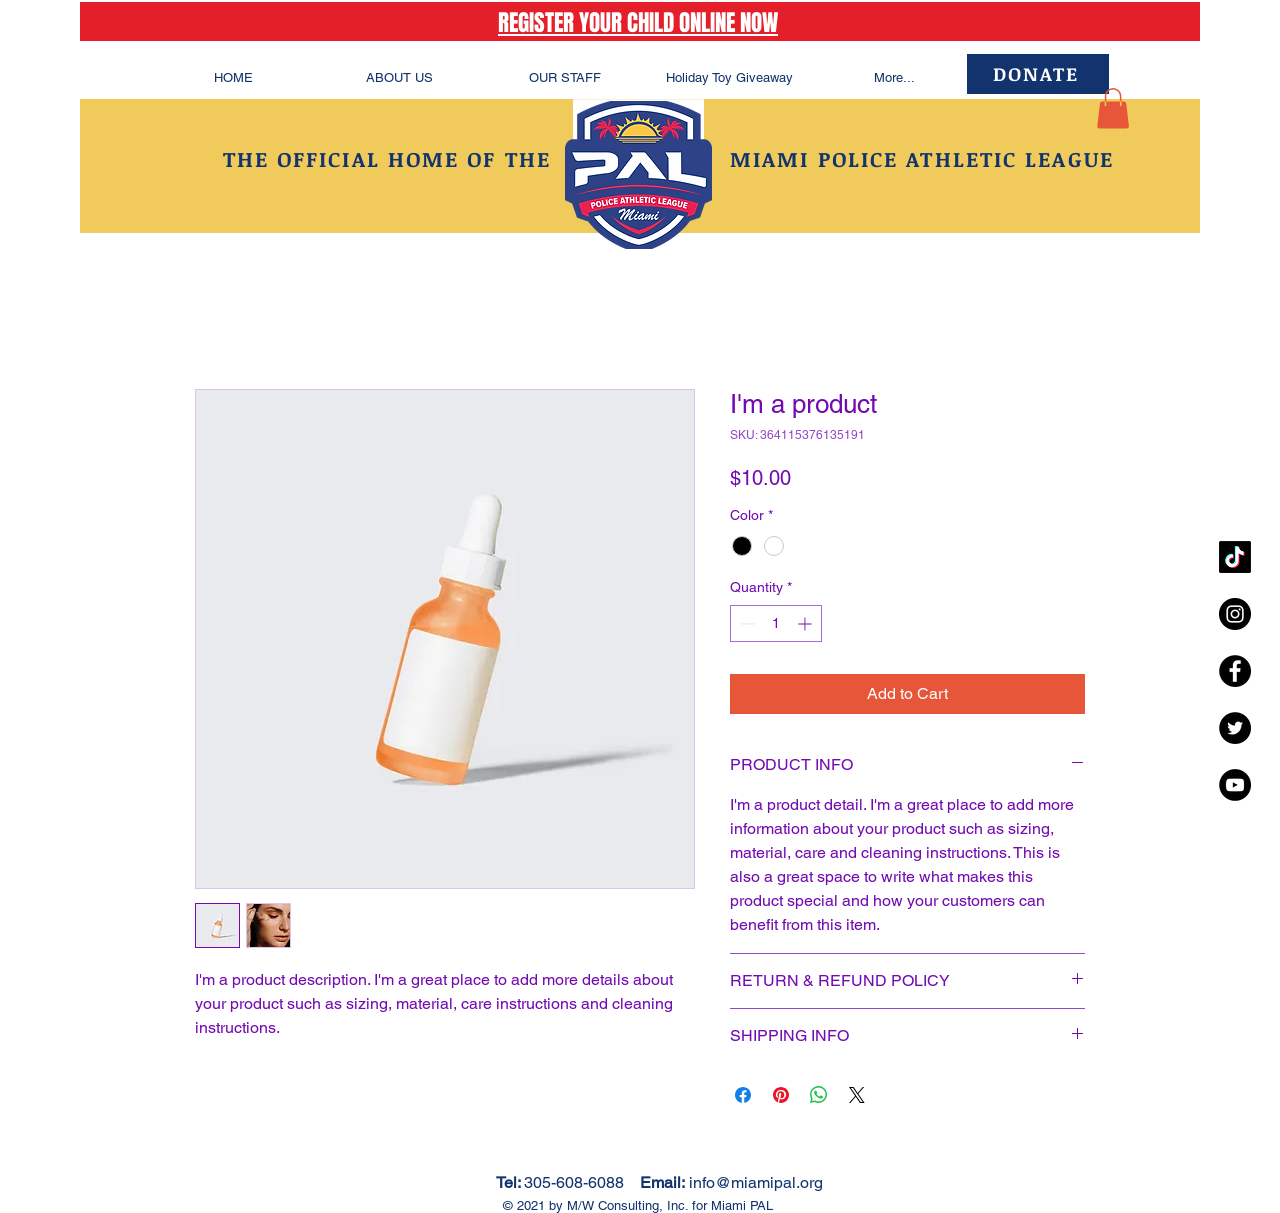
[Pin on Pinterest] (781, 1095)
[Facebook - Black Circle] (1235, 671)
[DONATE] (1038, 74)
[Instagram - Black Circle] (1235, 614)
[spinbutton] (776, 623)
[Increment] (806, 623)
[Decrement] (745, 623)
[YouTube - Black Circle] (1235, 785)
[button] (1113, 108)
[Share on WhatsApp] (819, 1095)
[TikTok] (1235, 557)
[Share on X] (857, 1095)
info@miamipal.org (756, 1182)
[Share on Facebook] (743, 1095)
